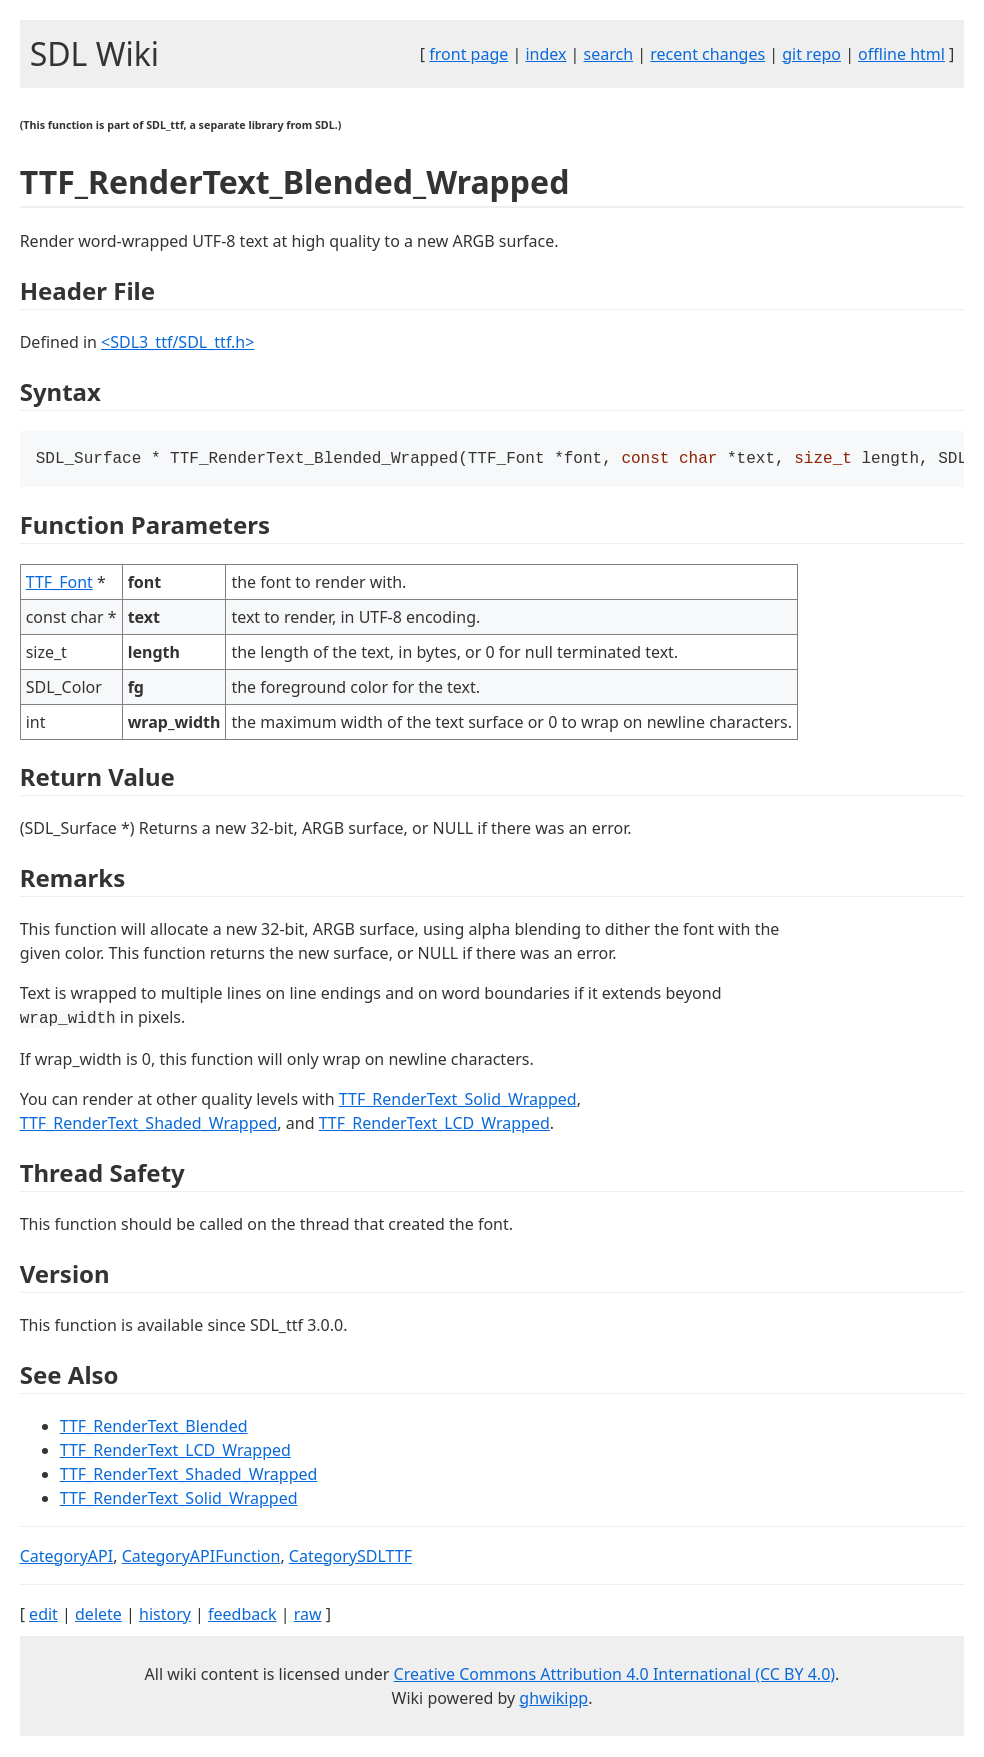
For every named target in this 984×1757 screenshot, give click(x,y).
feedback (242, 1616)
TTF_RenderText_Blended (154, 1428)
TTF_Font (59, 584)
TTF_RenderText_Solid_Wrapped (458, 1101)
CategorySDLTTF (350, 1558)
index (545, 54)
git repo (811, 54)
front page (468, 54)
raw (308, 1616)
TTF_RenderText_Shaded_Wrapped (149, 1125)
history (165, 1616)
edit (43, 1616)
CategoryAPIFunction (201, 1558)
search (609, 54)
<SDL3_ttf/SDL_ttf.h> (177, 342)
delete (98, 1616)
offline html (901, 54)
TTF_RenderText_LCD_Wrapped (434, 1125)
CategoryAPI (67, 1558)
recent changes (707, 54)
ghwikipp (553, 1700)
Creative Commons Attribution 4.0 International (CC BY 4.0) (615, 1676)
